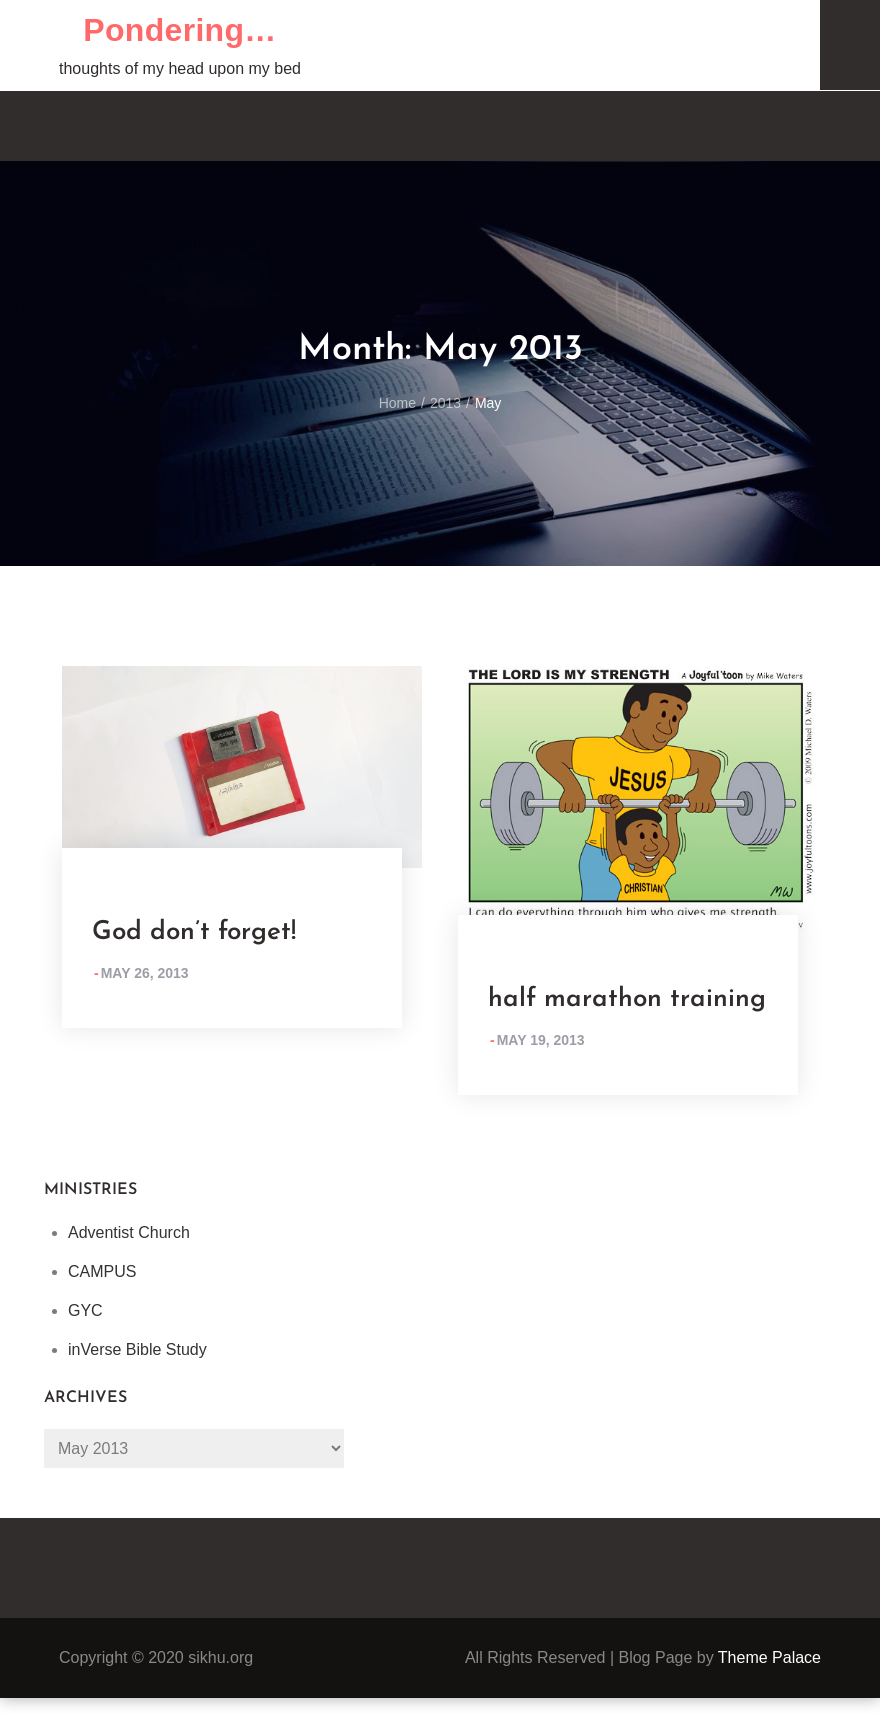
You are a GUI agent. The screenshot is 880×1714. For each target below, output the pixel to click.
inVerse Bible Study (137, 1349)
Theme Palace (769, 1657)
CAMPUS (102, 1271)
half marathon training (627, 999)
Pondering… (179, 30)
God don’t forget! (194, 932)
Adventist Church (129, 1232)
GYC (85, 1310)
